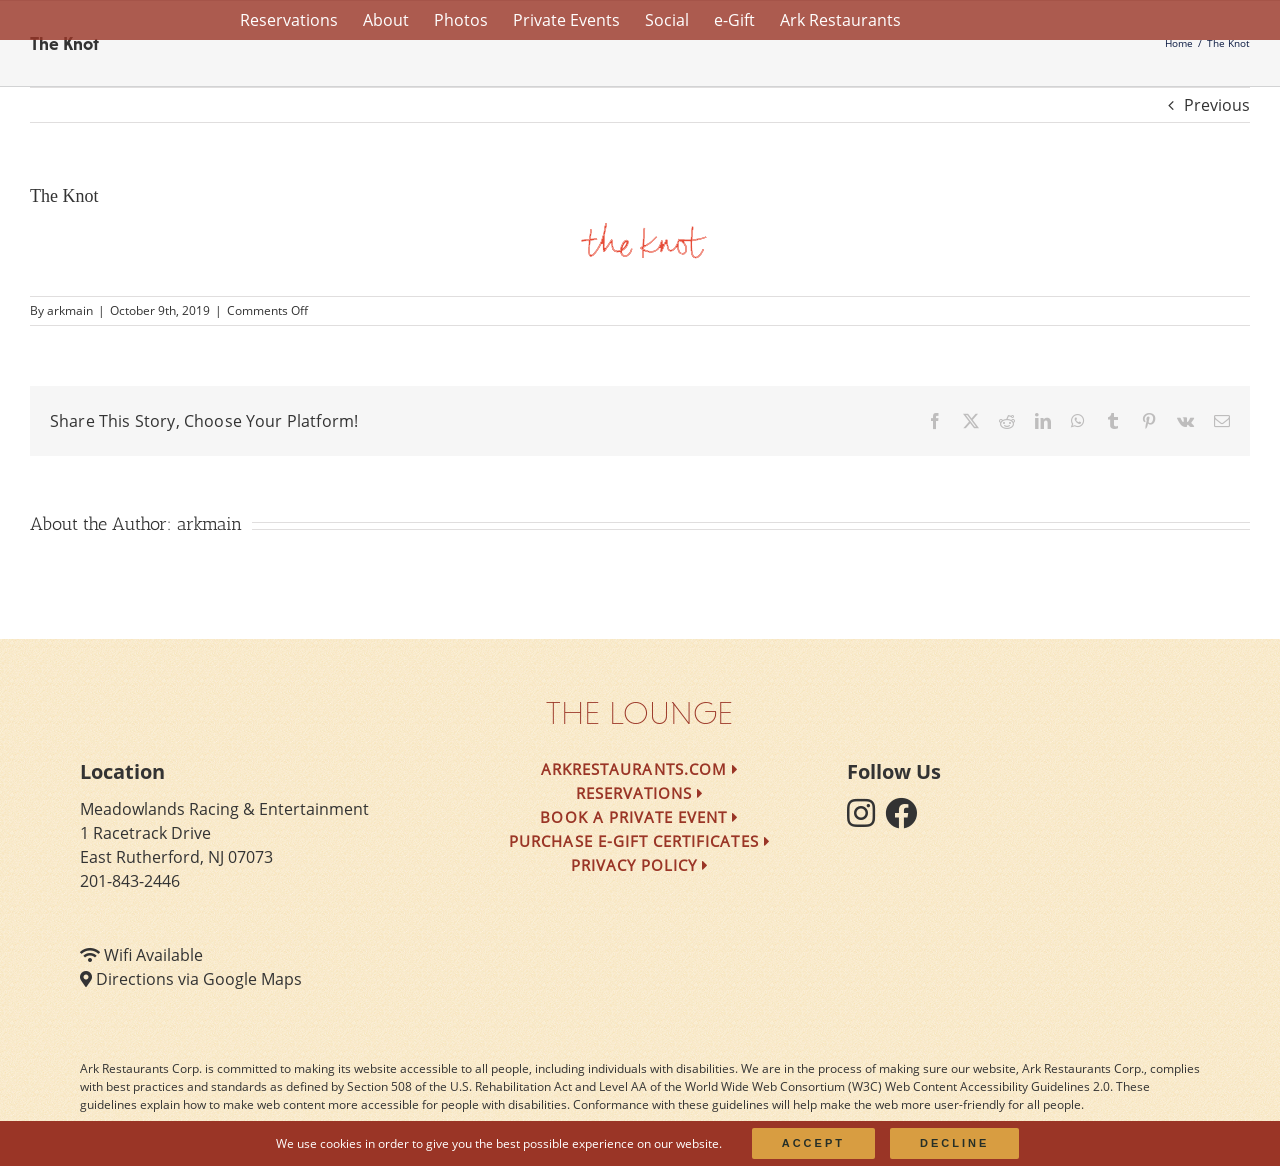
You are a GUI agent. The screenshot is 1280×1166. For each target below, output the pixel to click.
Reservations (640, 793)
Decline (954, 1143)
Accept (813, 1143)
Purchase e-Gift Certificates (640, 841)
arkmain (70, 310)
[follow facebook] (906, 819)
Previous (1217, 105)
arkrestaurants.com (640, 769)
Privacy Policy (640, 865)
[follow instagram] (866, 819)
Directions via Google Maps (199, 979)
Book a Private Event (639, 817)
